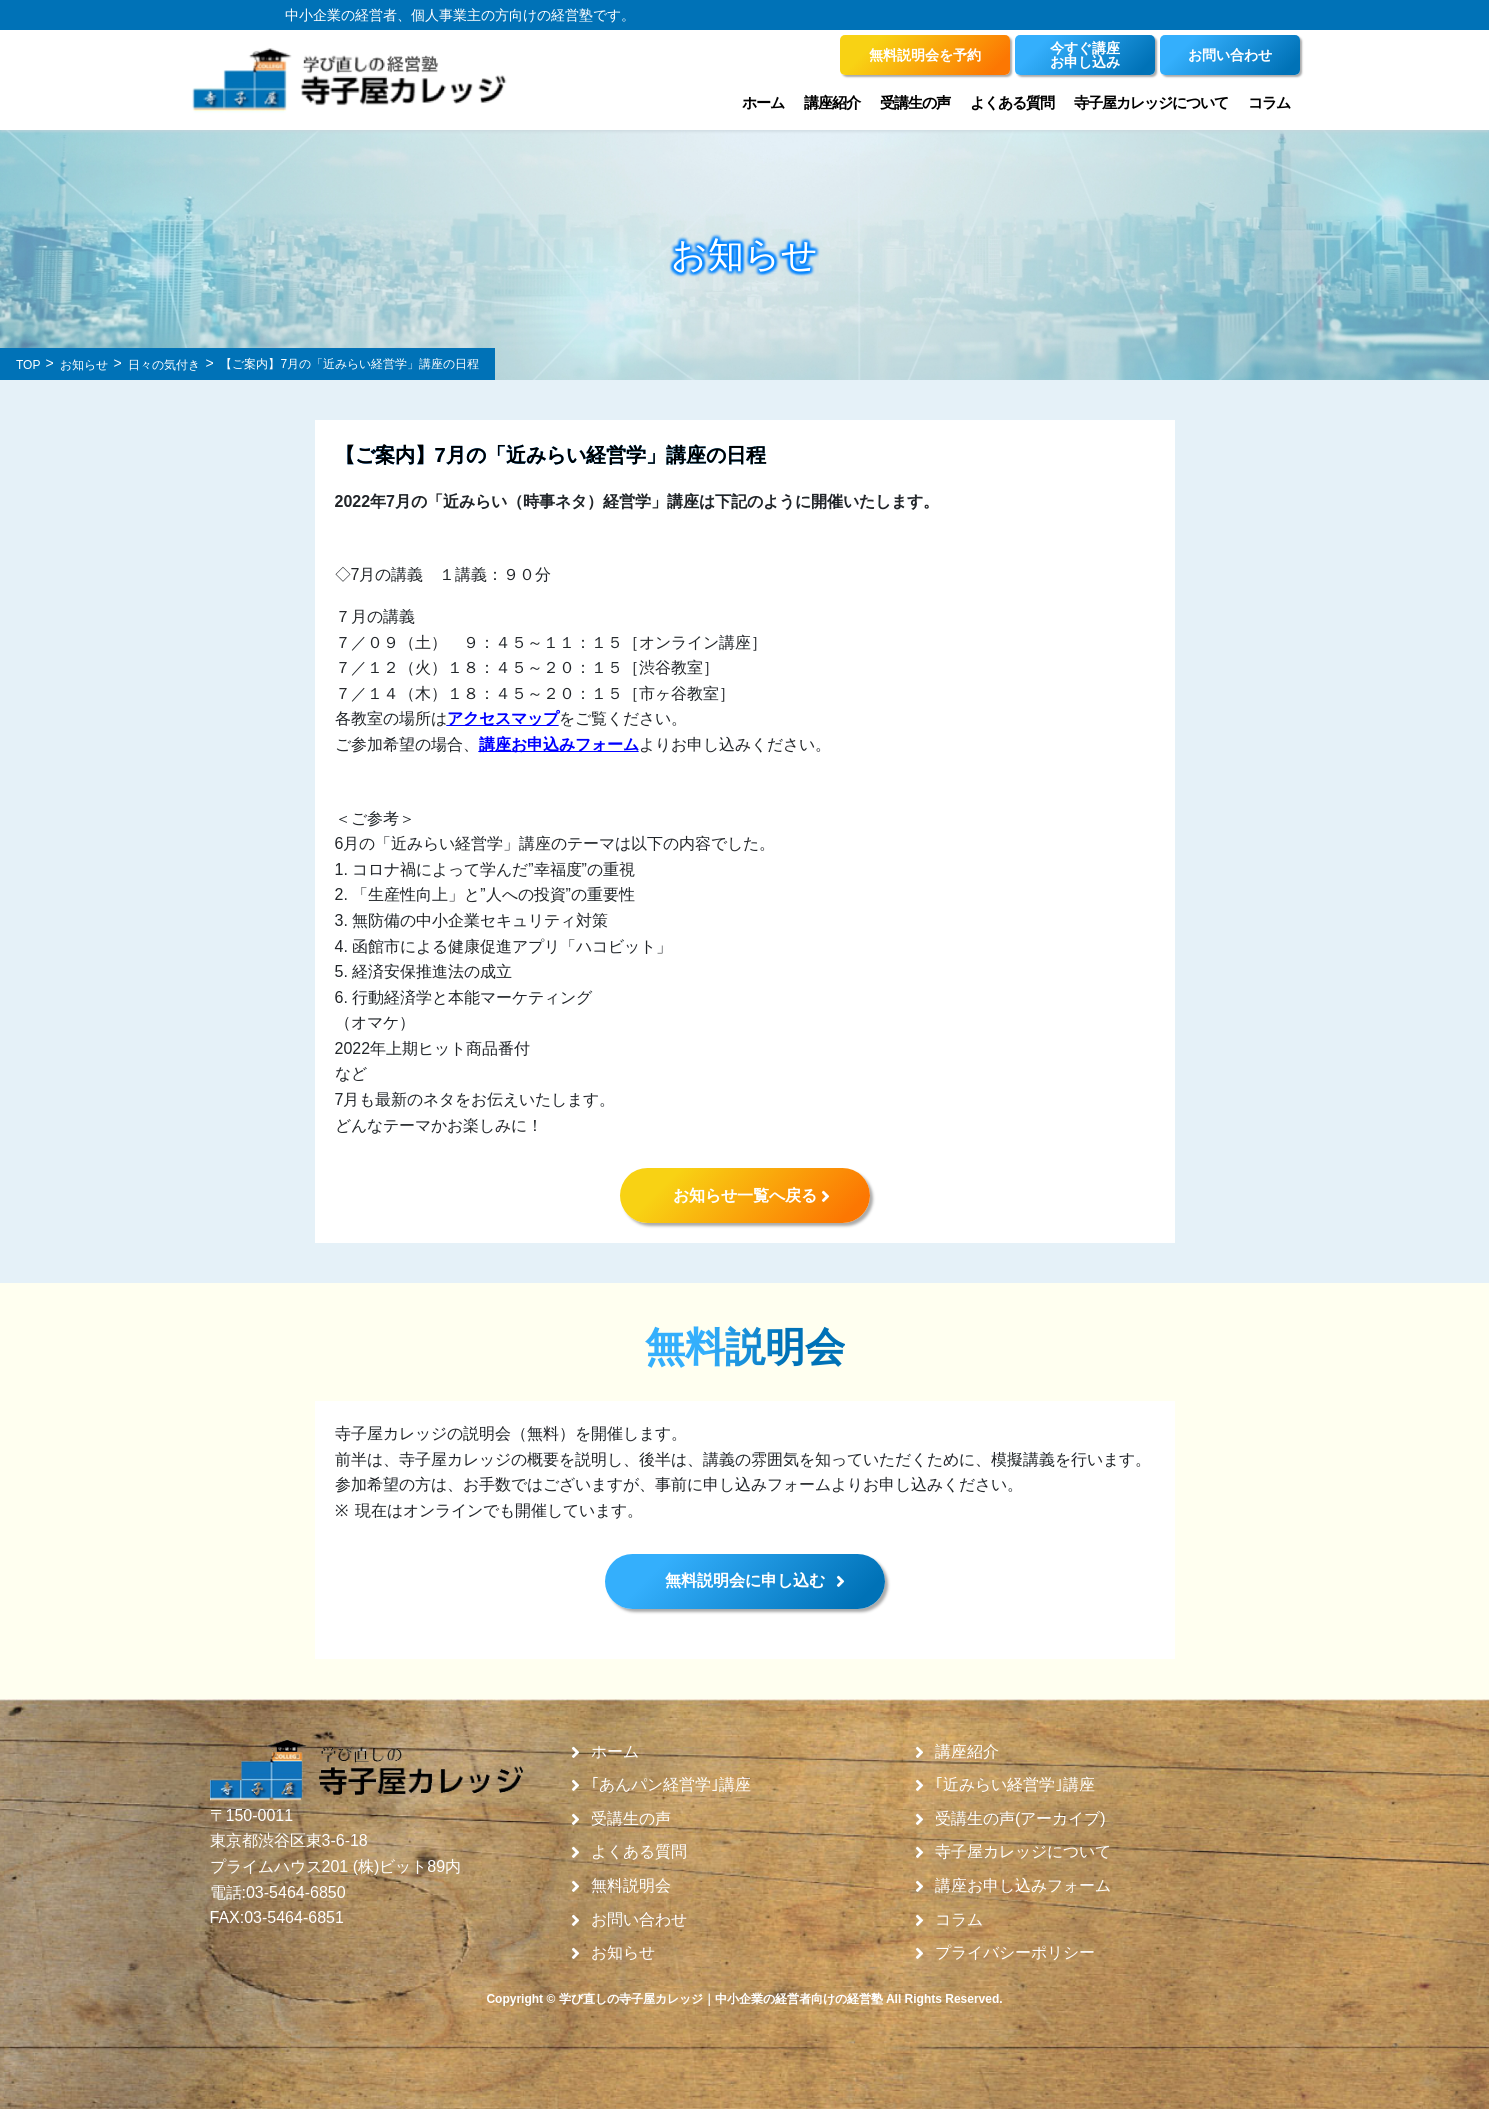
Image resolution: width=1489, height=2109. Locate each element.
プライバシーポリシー (1015, 1953)
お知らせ (623, 1953)
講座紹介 (832, 102)
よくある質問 (1012, 102)
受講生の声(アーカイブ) (1020, 1819)
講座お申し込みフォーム (1023, 1886)
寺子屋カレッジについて (1151, 102)
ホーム (763, 102)
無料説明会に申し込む (745, 1580)
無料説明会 (631, 1886)
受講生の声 (915, 102)
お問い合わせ (639, 1920)
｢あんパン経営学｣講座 (671, 1785)
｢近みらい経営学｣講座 (1015, 1785)
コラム (1269, 102)
